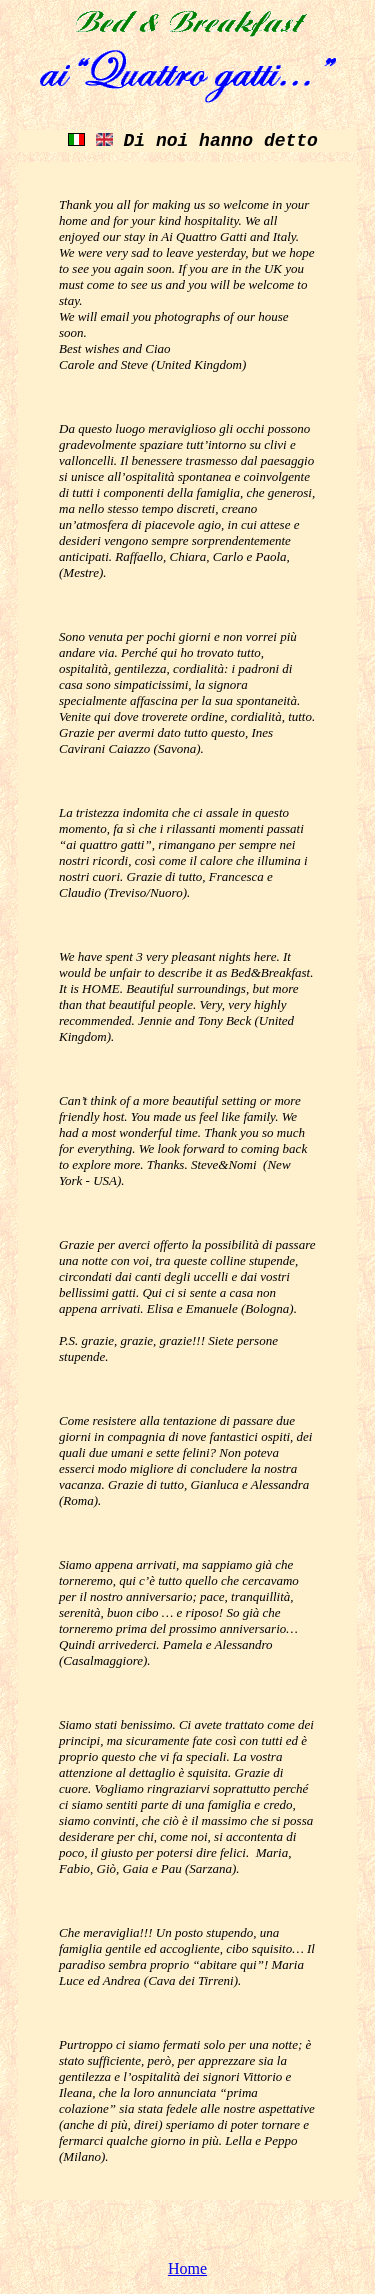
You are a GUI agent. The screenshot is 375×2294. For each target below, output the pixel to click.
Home (187, 2268)
